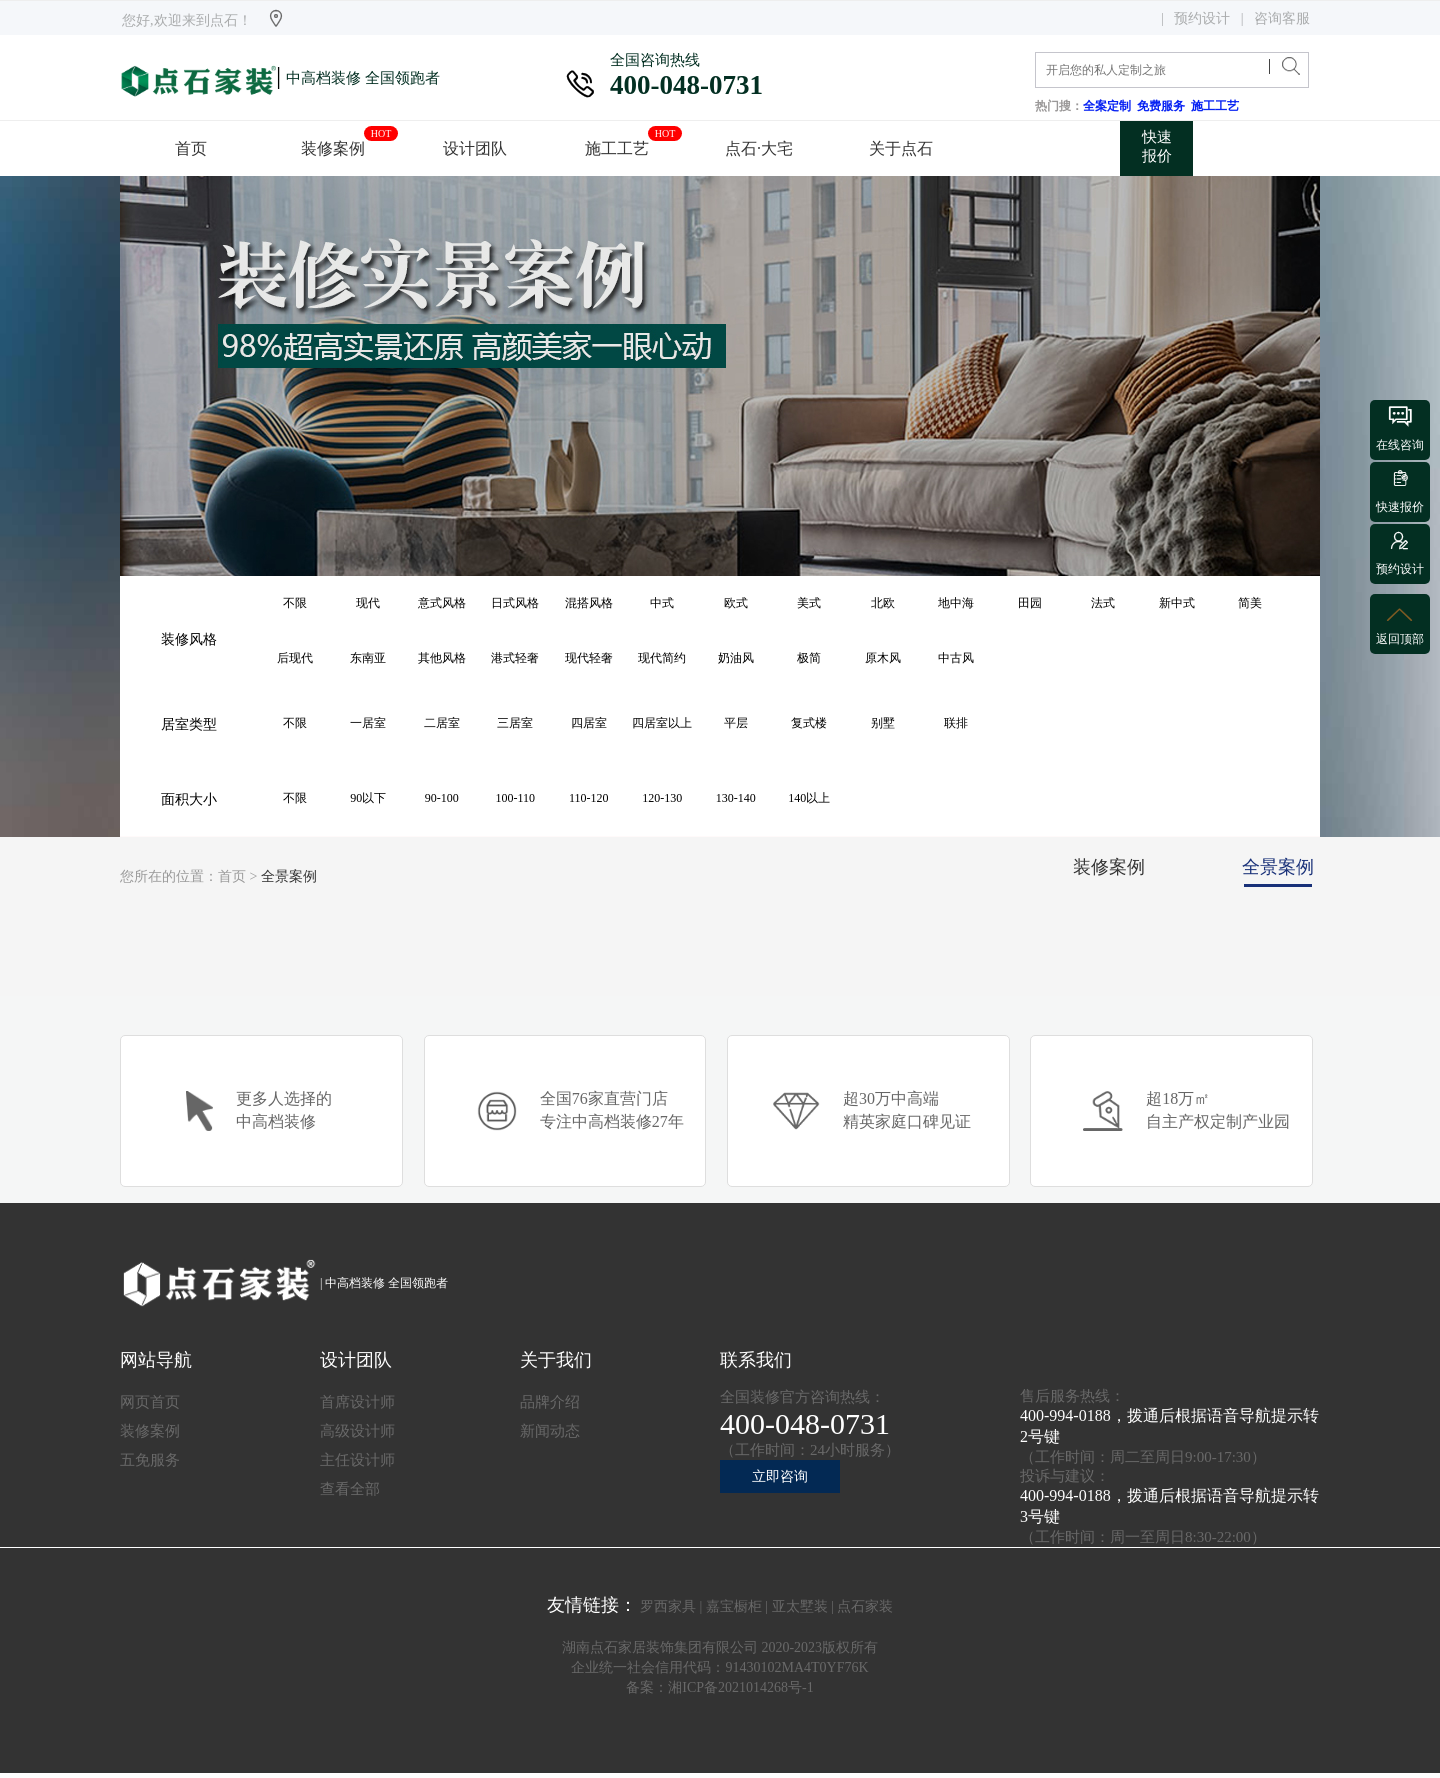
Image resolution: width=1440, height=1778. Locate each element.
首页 (232, 876)
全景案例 (289, 876)
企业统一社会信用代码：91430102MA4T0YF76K (719, 1667)
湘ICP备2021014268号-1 (740, 1687)
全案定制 (1110, 106)
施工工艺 (1218, 106)
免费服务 (1164, 106)
